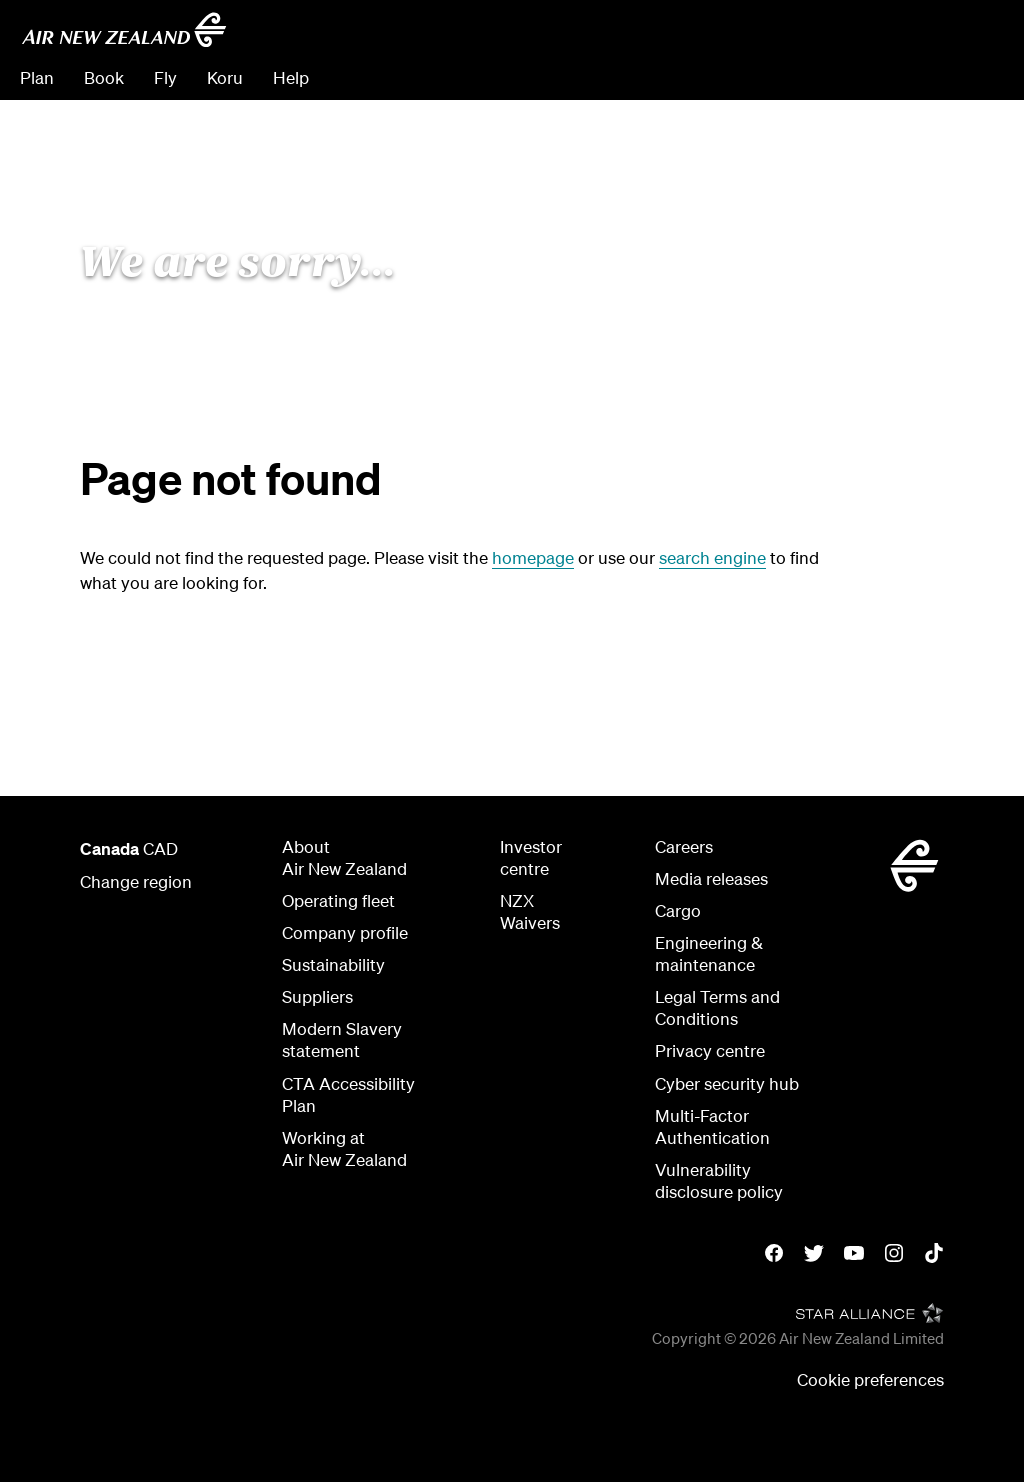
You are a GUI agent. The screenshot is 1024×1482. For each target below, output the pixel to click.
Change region (136, 881)
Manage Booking (781, 77)
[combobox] (861, 36)
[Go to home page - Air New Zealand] (124, 30)
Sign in (978, 77)
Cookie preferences (870, 1379)
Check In (899, 77)
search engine (712, 557)
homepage (533, 557)
